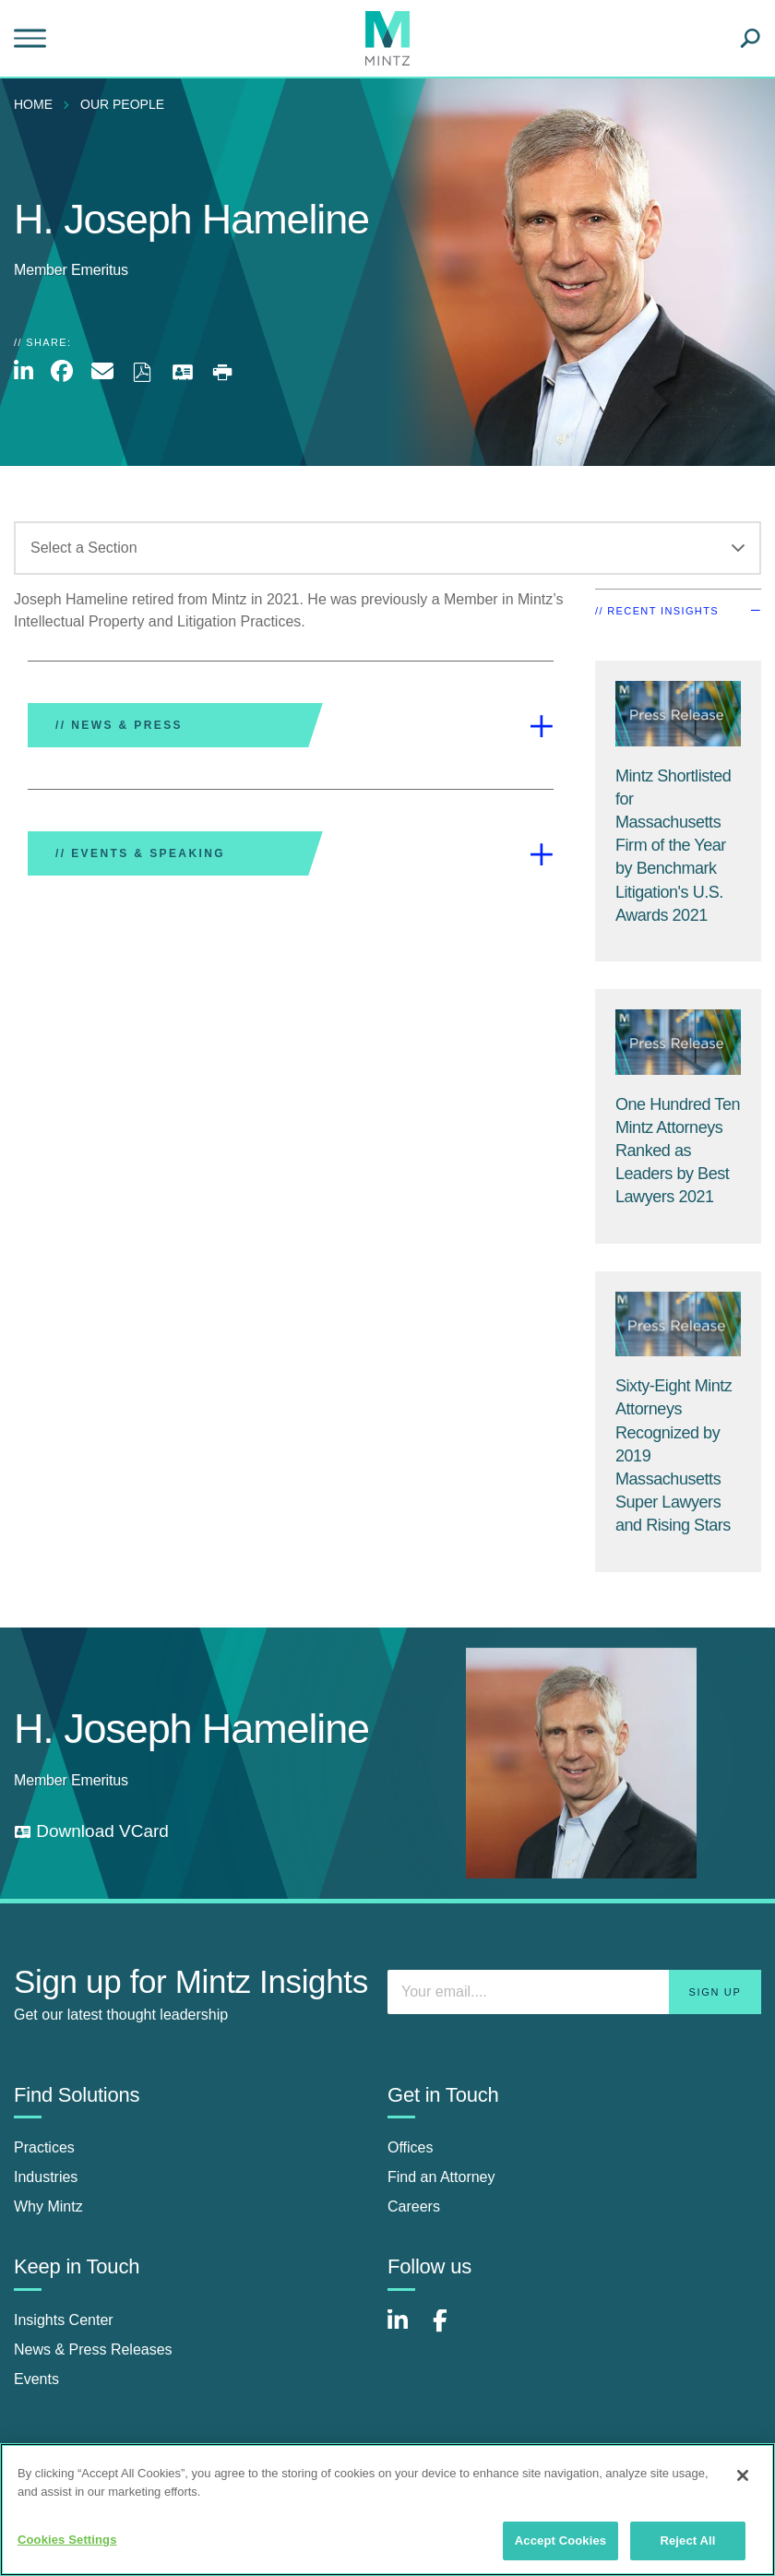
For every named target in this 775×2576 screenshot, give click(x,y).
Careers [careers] (414, 2206)
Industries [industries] (46, 2177)
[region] (387, 2509)
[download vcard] (91, 1832)
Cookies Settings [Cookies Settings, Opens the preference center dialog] (67, 2539)
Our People (122, 104)
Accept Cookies (560, 2540)
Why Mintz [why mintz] (48, 2206)
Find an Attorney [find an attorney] (441, 2177)
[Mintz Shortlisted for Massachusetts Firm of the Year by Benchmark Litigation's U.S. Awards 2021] (673, 845)
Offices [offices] (411, 2147)
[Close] (742, 2475)
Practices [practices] (44, 2147)
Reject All (687, 2540)
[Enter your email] (574, 1992)
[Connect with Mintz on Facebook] (451, 2330)
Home (33, 104)
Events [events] (36, 2379)
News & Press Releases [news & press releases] (93, 2349)
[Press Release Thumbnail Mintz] (678, 713)
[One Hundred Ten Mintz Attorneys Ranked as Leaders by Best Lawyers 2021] (677, 1151)
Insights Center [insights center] (63, 2320)
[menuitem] (38, 104)
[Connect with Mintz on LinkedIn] (406, 2330)
